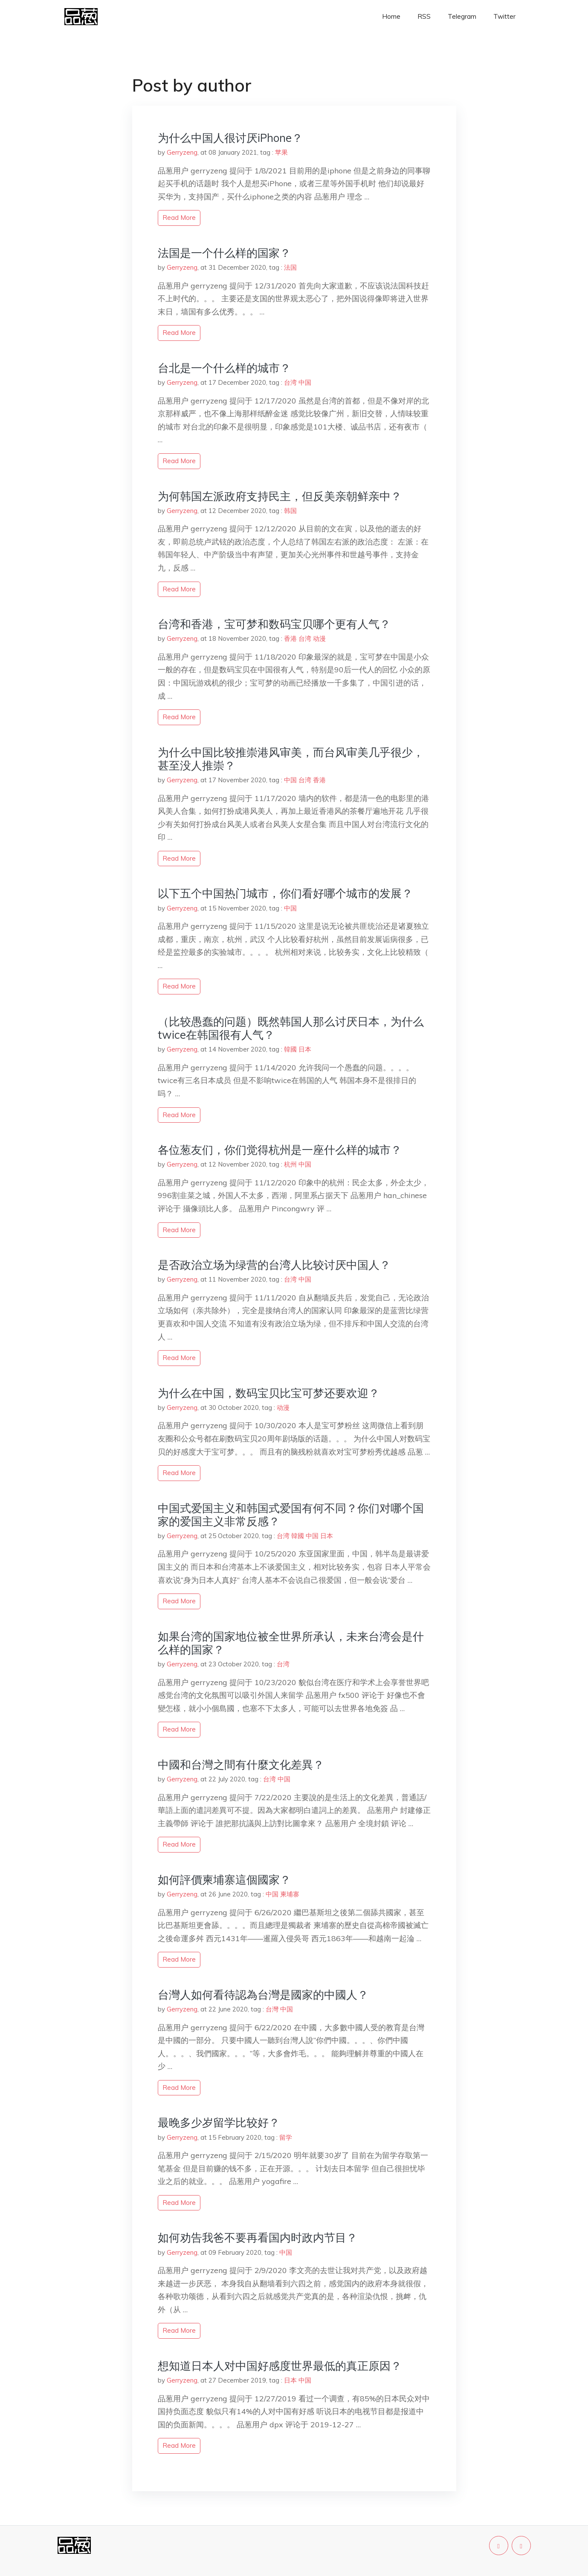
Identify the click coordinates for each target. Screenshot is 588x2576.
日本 (304, 1049)
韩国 (290, 511)
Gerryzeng (182, 152)
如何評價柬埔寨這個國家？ (224, 1880)
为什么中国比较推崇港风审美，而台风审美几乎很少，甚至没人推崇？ (291, 758)
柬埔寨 (289, 1894)
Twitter (504, 16)
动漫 (319, 638)
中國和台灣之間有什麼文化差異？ (241, 1765)
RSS (424, 16)
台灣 (272, 2009)
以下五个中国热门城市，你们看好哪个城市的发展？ (285, 893)
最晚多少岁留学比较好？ (219, 2122)
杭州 (290, 1164)
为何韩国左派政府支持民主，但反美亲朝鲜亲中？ (280, 496)
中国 (304, 382)
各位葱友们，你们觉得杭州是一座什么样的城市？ (280, 1150)
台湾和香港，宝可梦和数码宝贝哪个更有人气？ (274, 624)
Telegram (462, 16)
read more (179, 217)
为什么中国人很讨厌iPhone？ (230, 138)
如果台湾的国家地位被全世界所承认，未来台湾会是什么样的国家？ (291, 1643)
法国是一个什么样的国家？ (224, 253)
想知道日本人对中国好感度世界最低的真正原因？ (280, 2366)
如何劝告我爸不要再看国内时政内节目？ (257, 2237)
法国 (290, 267)
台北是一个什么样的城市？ (224, 368)
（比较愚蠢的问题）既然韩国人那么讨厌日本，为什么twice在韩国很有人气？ (291, 1028)
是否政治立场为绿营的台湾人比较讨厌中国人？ (274, 1265)
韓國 (290, 1049)
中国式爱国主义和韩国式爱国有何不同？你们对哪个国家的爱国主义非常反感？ (291, 1514)
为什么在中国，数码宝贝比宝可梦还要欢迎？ (268, 1393)
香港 (290, 638)
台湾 (290, 382)
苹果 (281, 152)
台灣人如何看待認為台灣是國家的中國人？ (263, 1995)
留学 (285, 2137)
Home (391, 16)
